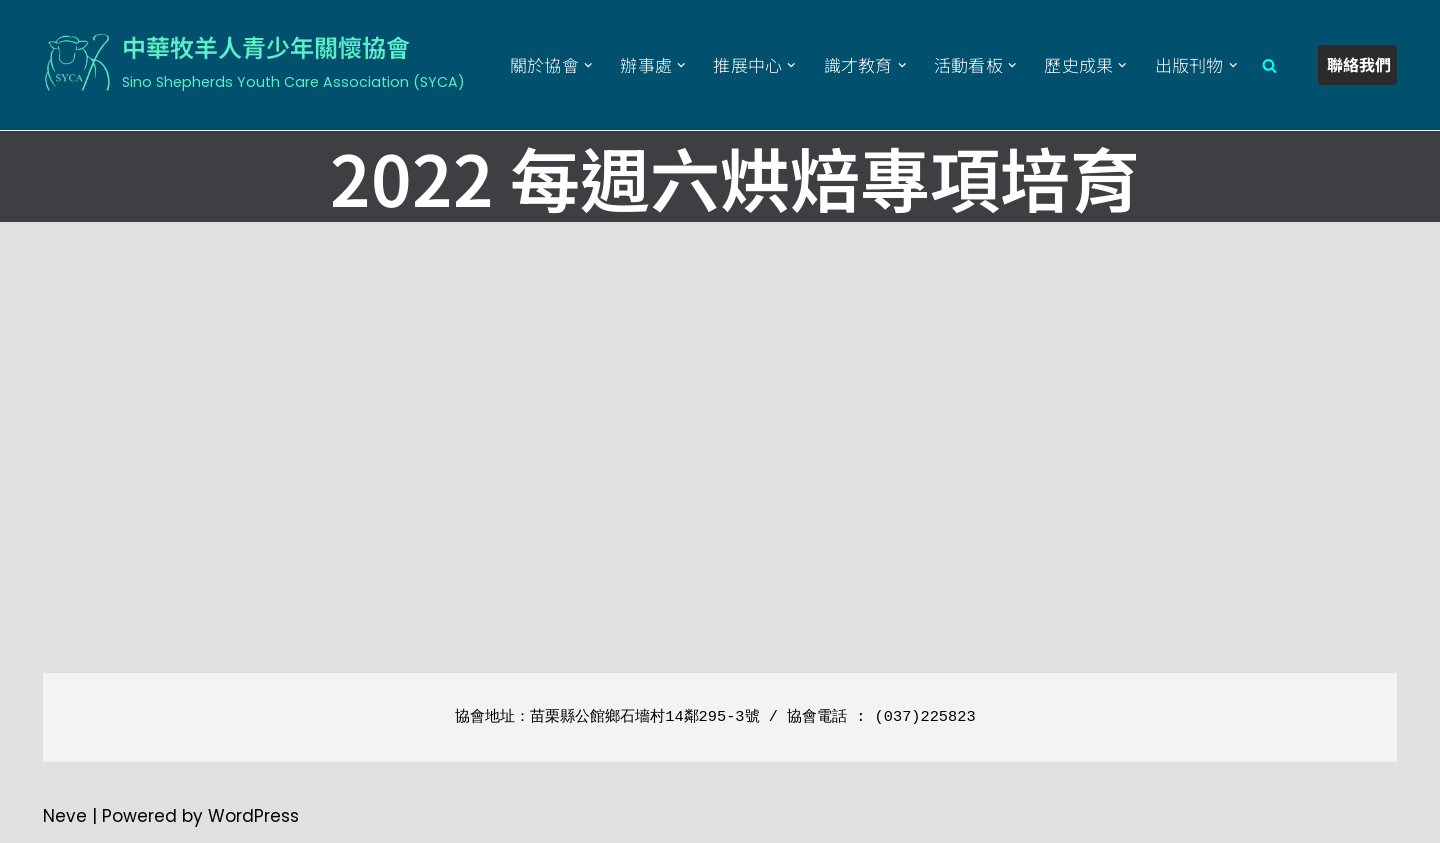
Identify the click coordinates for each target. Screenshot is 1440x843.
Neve (65, 816)
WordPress (253, 816)
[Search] (1269, 65)
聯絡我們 (1359, 64)
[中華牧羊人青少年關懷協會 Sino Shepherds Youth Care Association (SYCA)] (254, 62)
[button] (588, 65)
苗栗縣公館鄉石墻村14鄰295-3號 (644, 717)
